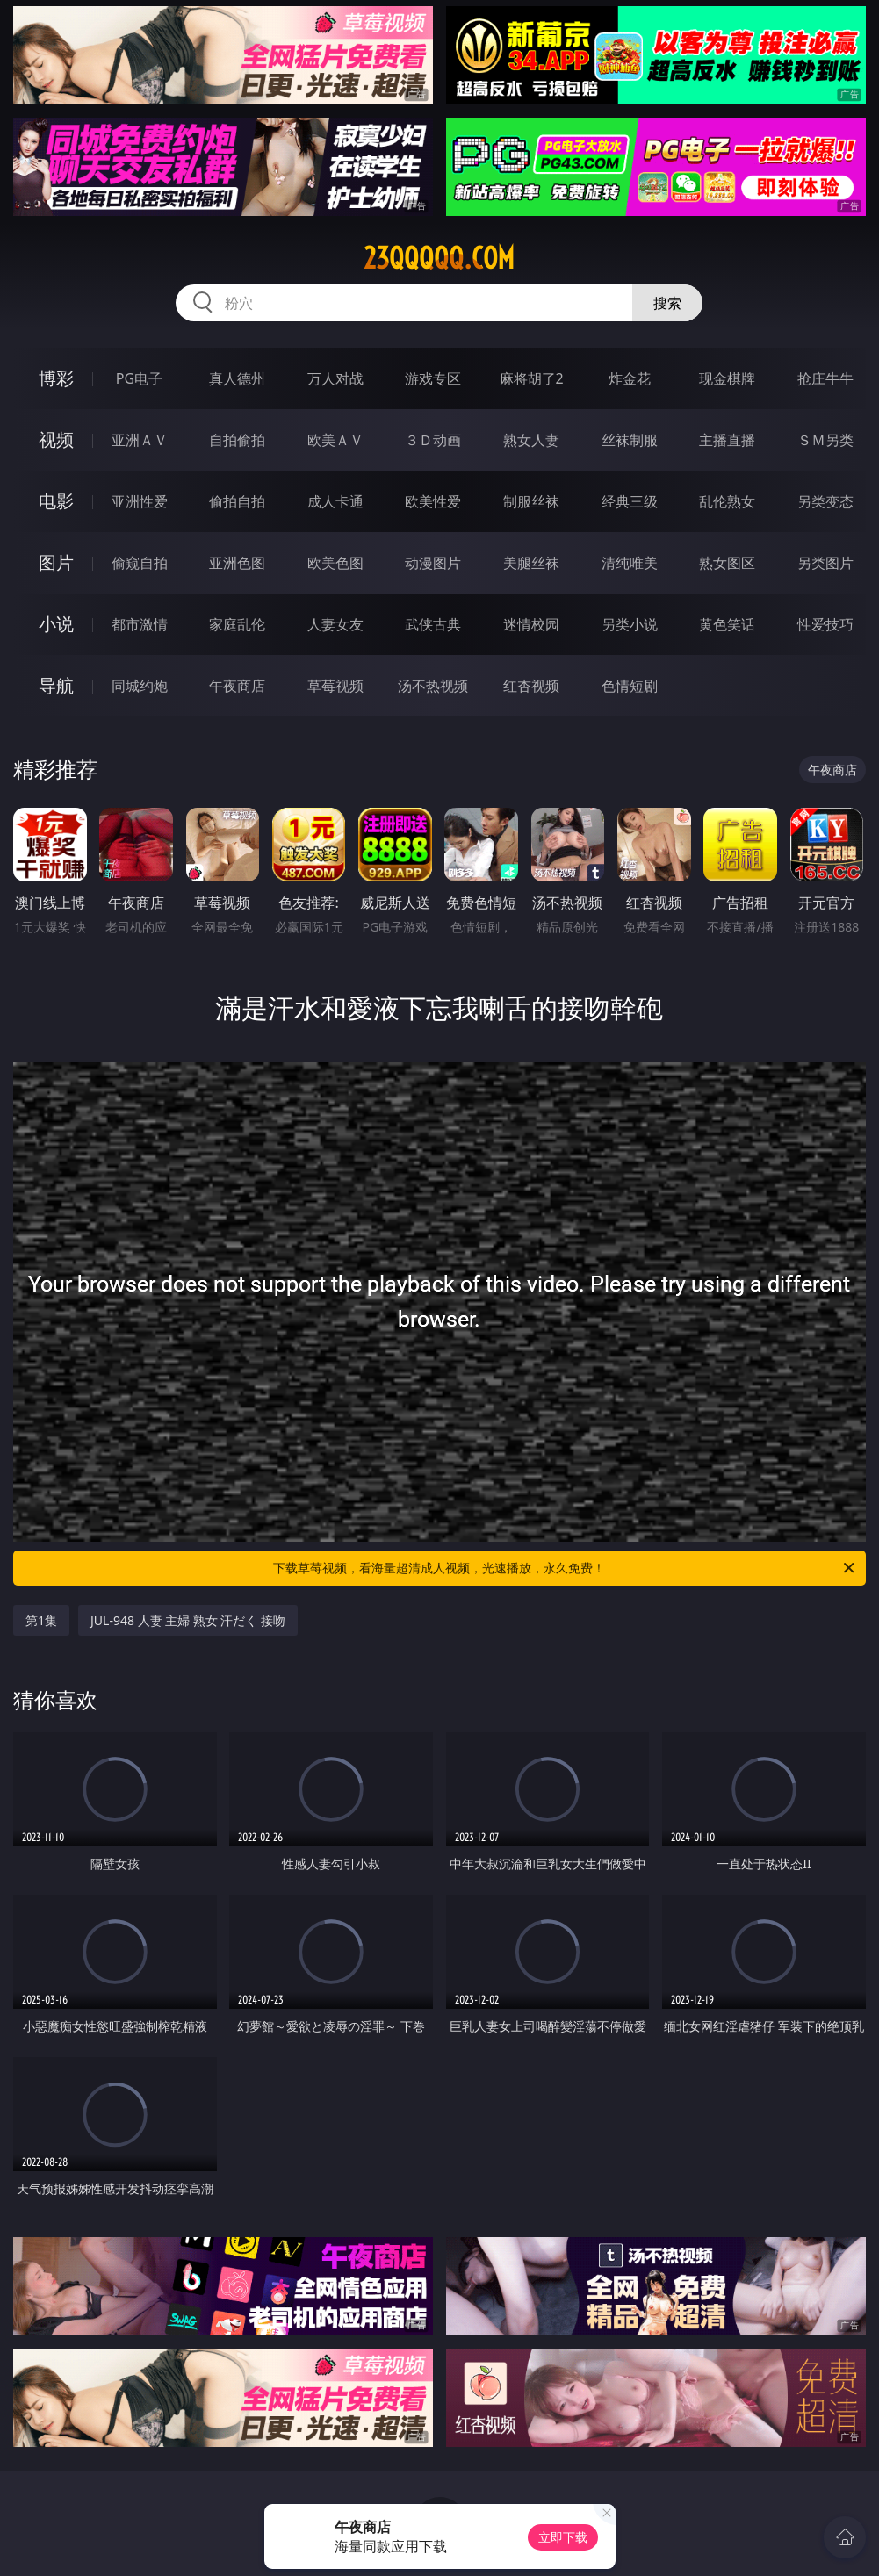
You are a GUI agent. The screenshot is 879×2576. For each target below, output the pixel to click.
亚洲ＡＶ (140, 440)
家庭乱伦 (237, 624)
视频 (56, 439)
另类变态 (825, 501)
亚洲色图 (237, 562)
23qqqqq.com (439, 258)
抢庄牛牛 (825, 378)
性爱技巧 (825, 624)
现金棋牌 (727, 378)
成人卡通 (335, 501)
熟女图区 (727, 562)
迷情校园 (531, 624)
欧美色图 (335, 562)
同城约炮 (140, 685)
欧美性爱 (433, 501)
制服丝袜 (531, 501)
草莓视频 (335, 685)
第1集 (41, 1620)
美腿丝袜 (531, 562)
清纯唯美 (630, 562)
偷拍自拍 (237, 501)
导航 (56, 685)
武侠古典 (433, 624)
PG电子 (139, 378)
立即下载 (562, 2537)
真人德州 (237, 378)
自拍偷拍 (237, 440)
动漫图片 (433, 562)
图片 (56, 562)
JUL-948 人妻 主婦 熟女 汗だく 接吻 (187, 1620)
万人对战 (335, 378)
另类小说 (630, 624)
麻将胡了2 (532, 378)
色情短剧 (630, 685)
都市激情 (140, 624)
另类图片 (825, 562)
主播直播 (727, 440)
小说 (56, 624)
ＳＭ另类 (825, 440)
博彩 (56, 378)
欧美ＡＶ (335, 440)
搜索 (667, 303)
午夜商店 (237, 685)
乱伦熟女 (727, 501)
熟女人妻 (531, 440)
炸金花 (630, 378)
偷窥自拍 (140, 562)
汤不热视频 (433, 685)
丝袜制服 (630, 440)
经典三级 (630, 501)
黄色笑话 (727, 624)
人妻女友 (335, 624)
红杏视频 (531, 685)
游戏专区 (433, 378)
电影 (56, 501)
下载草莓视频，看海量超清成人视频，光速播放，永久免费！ (564, 1568)
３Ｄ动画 (433, 440)
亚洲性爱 (140, 501)
